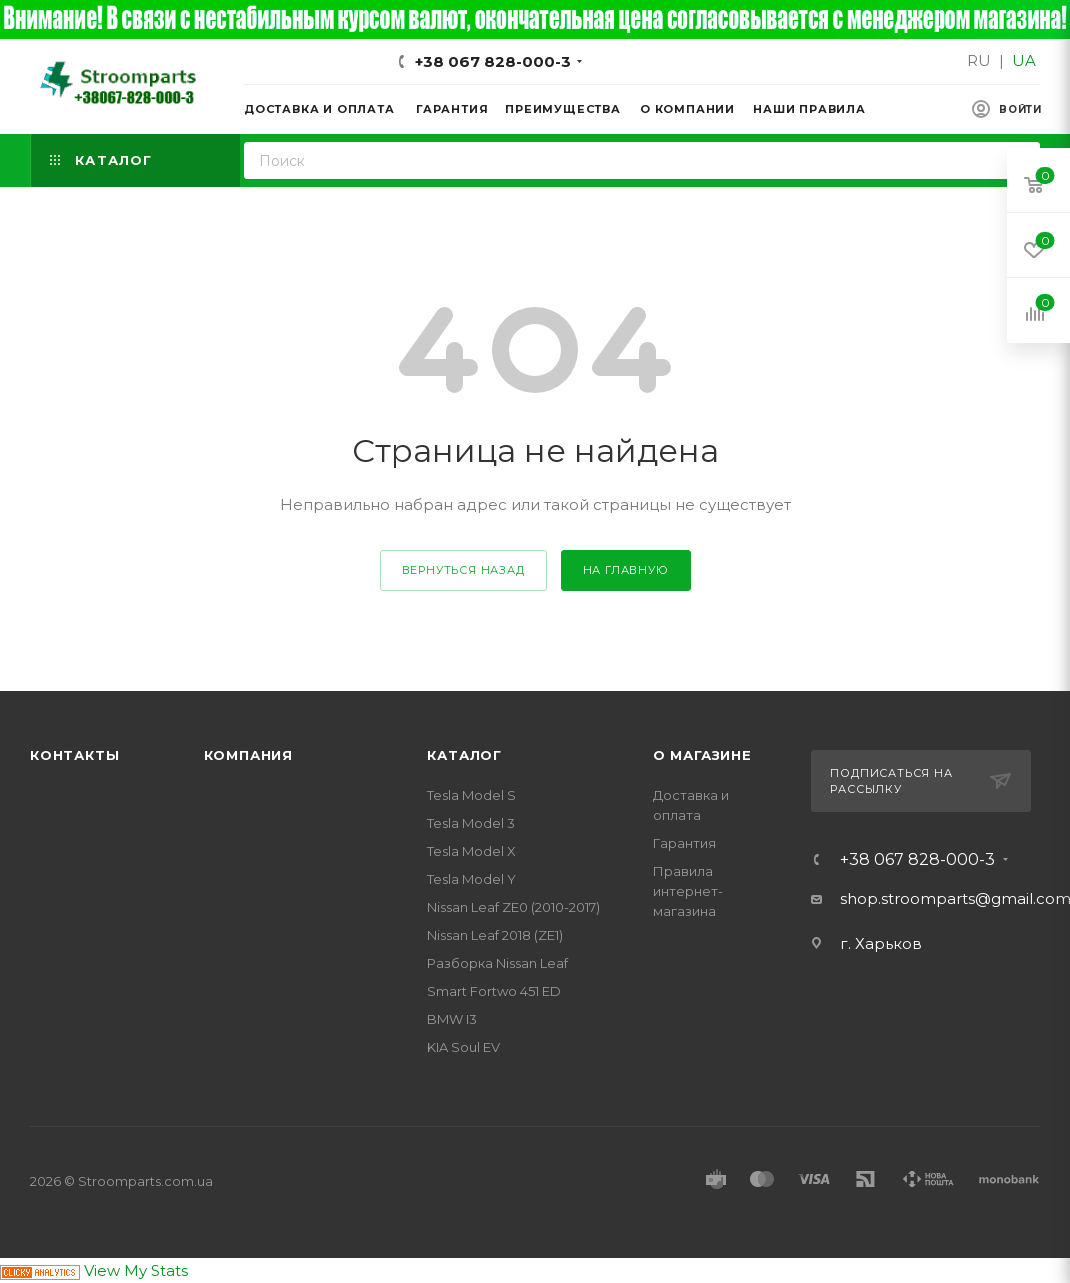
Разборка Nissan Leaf (497, 963)
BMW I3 (452, 1019)
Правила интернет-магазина (688, 891)
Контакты (74, 755)
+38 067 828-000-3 (493, 61)
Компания (248, 755)
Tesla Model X (471, 851)
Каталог (464, 755)
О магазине (702, 755)
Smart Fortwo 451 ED (494, 991)
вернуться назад (463, 570)
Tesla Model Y (471, 879)
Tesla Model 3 (471, 823)
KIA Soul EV (463, 1047)
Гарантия (684, 843)
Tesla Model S (471, 795)
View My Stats (136, 1270)
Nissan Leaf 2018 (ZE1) (495, 935)
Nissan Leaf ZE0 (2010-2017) (513, 907)
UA (1024, 60)
